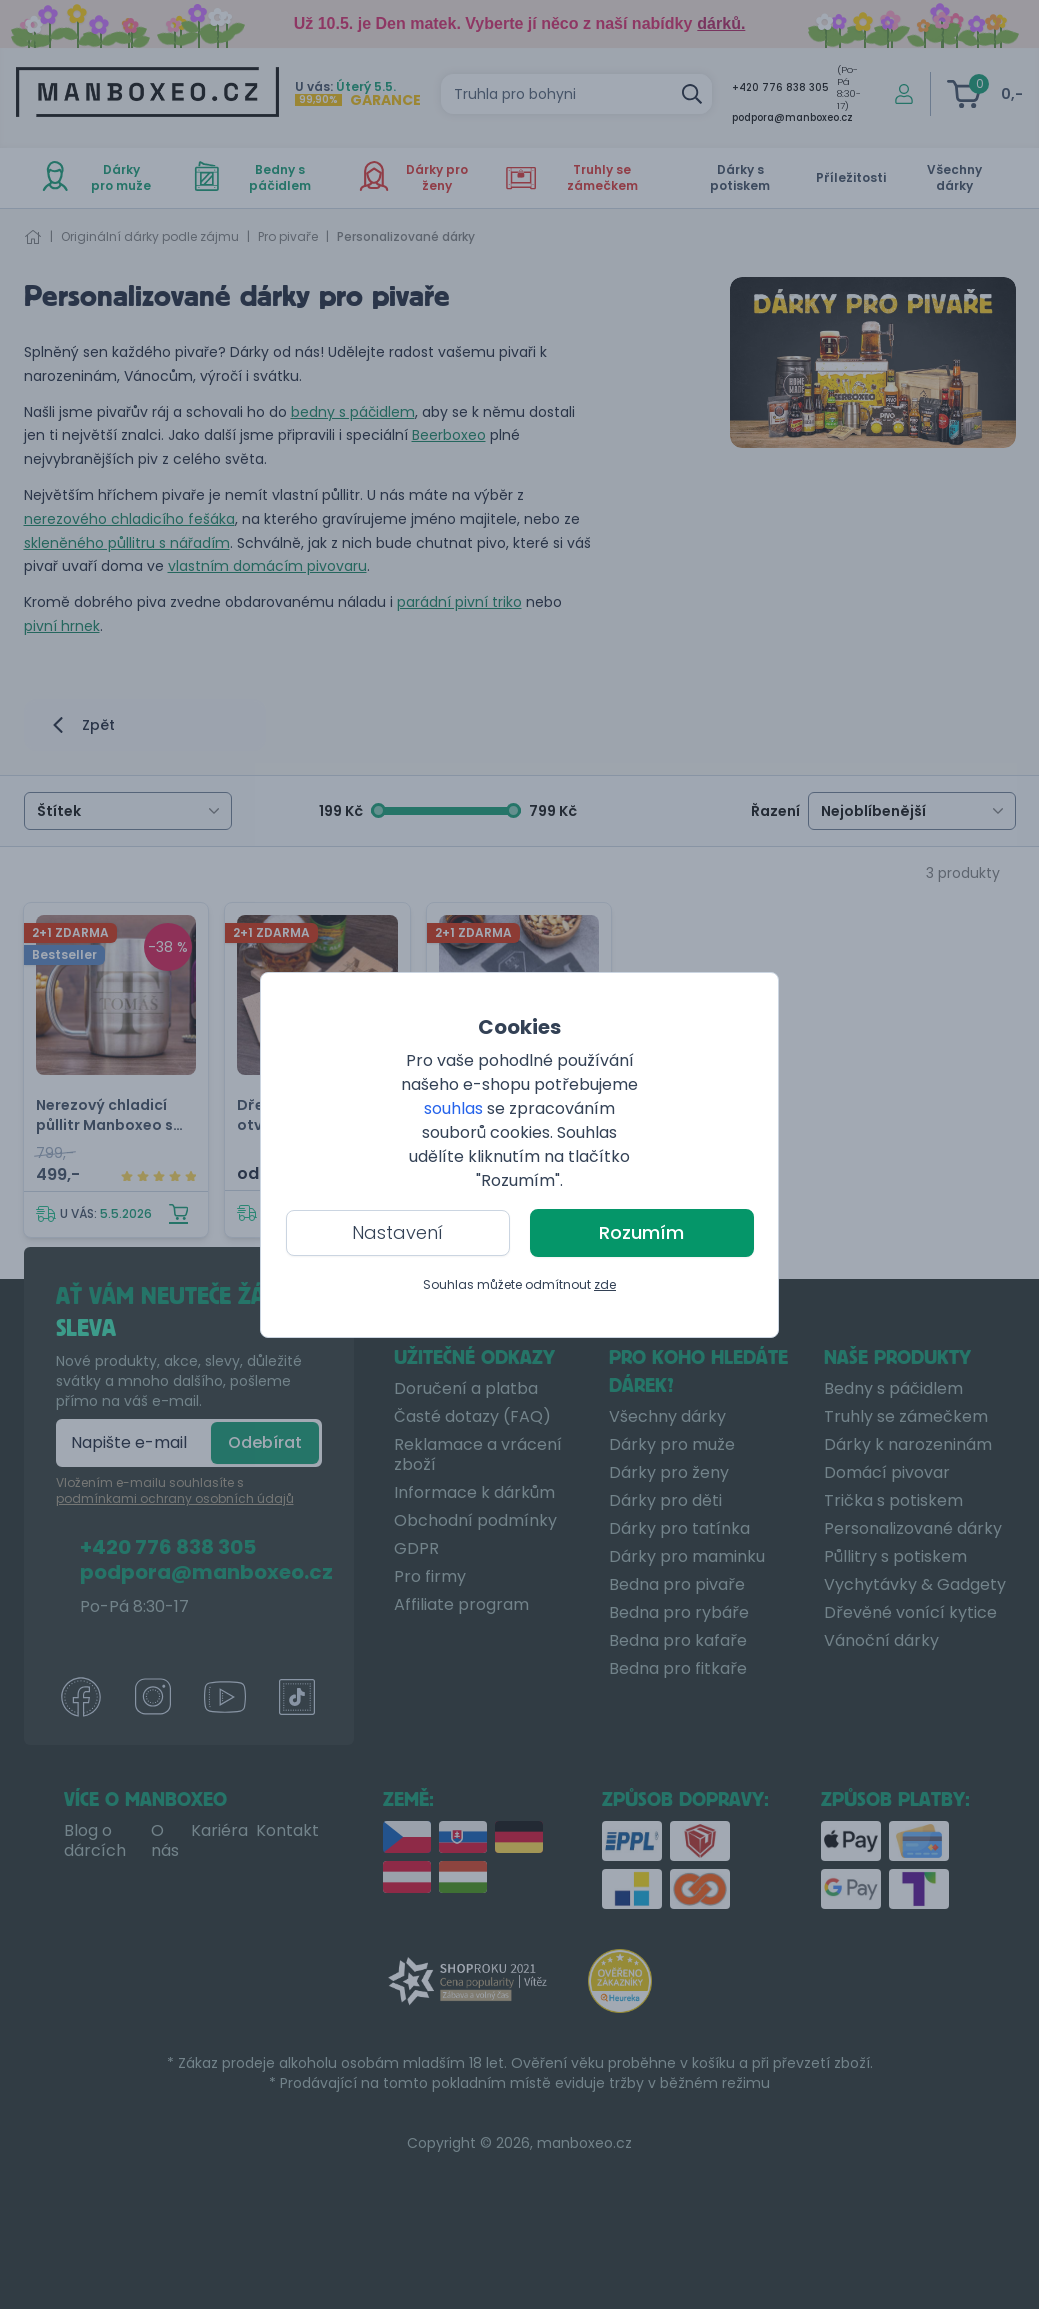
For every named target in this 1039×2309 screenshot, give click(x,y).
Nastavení (397, 1232)
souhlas (453, 1108)
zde (605, 1284)
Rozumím (641, 1232)
